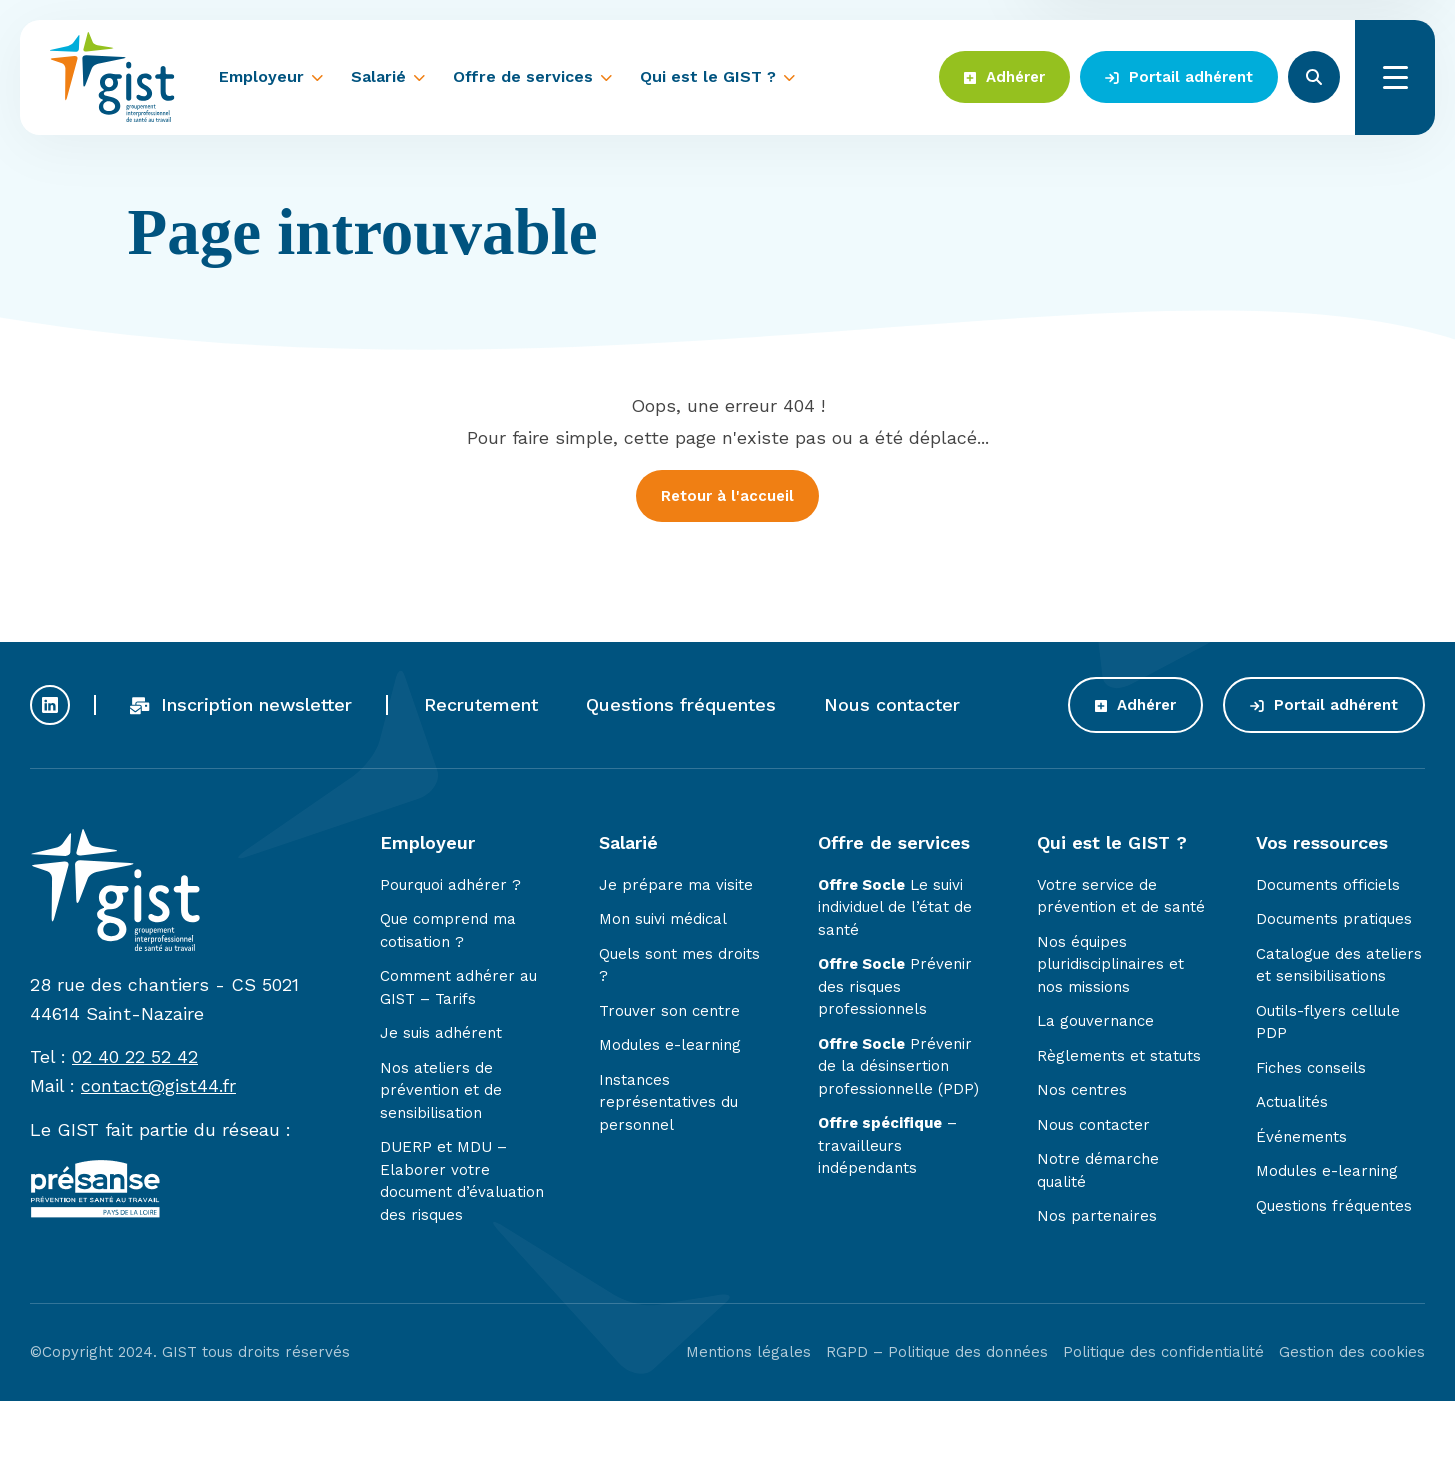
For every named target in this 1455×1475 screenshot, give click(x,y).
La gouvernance (1095, 1025)
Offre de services (523, 76)
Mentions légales (748, 1355)
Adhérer (1004, 77)
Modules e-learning (670, 1049)
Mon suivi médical (663, 923)
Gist (112, 77)
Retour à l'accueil (727, 496)
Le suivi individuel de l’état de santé (895, 910)
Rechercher (1314, 77)
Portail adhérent (1179, 77)
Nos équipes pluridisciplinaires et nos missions (1110, 967)
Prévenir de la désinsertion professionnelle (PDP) (898, 1069)
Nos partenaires (1097, 1220)
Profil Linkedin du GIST (50, 708)
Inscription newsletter (241, 707)
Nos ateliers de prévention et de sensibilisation (441, 1093)
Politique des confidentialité (1163, 1355)
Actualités (1292, 1106)
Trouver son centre (669, 1014)
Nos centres (1082, 1094)
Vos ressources (1322, 845)
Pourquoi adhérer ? (450, 888)
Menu (1395, 77)
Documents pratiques (1334, 923)
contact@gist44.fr (158, 1089)
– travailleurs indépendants (887, 1149)
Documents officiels (1328, 888)
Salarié (378, 76)
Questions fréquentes (681, 707)
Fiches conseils (1311, 1071)
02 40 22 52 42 (135, 1060)
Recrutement (481, 707)
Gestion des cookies (1352, 1355)
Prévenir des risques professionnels (895, 990)
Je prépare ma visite (676, 888)
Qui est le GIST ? (708, 76)
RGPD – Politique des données (937, 1355)
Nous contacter (892, 707)
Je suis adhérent (441, 1037)
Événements (1301, 1140)
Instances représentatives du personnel (668, 1105)
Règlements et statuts (1119, 1059)
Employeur (261, 76)
